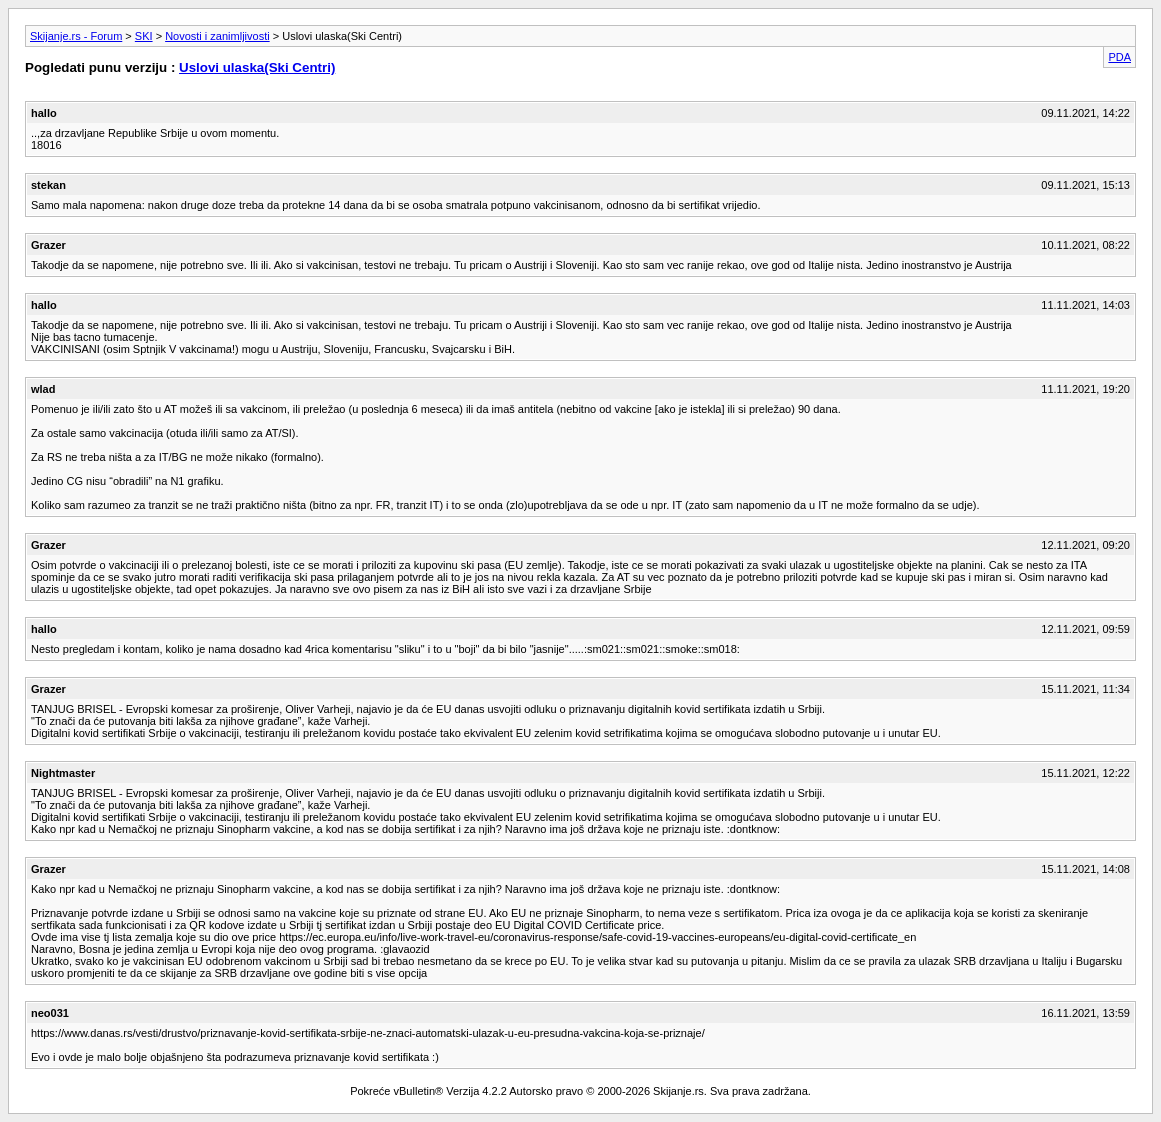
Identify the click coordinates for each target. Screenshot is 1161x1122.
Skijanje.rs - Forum (76, 36)
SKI (144, 36)
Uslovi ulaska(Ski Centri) (257, 67)
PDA (1119, 57)
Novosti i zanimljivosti (217, 36)
